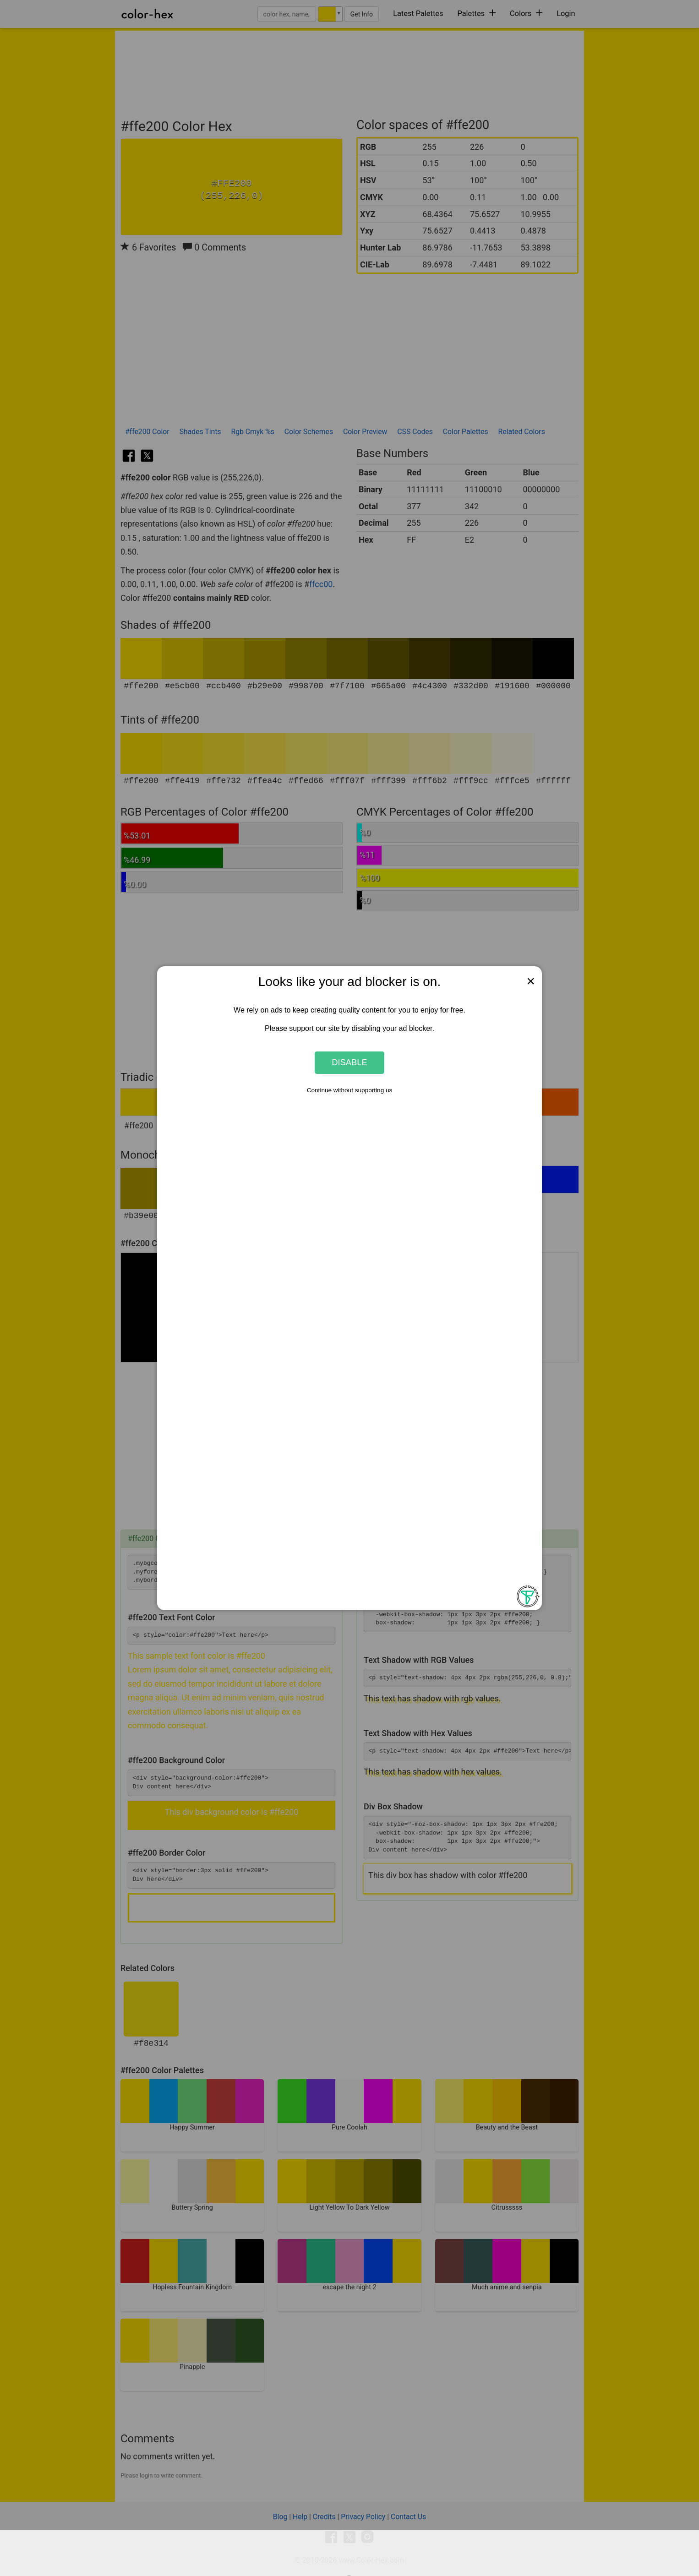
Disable (349, 1062)
